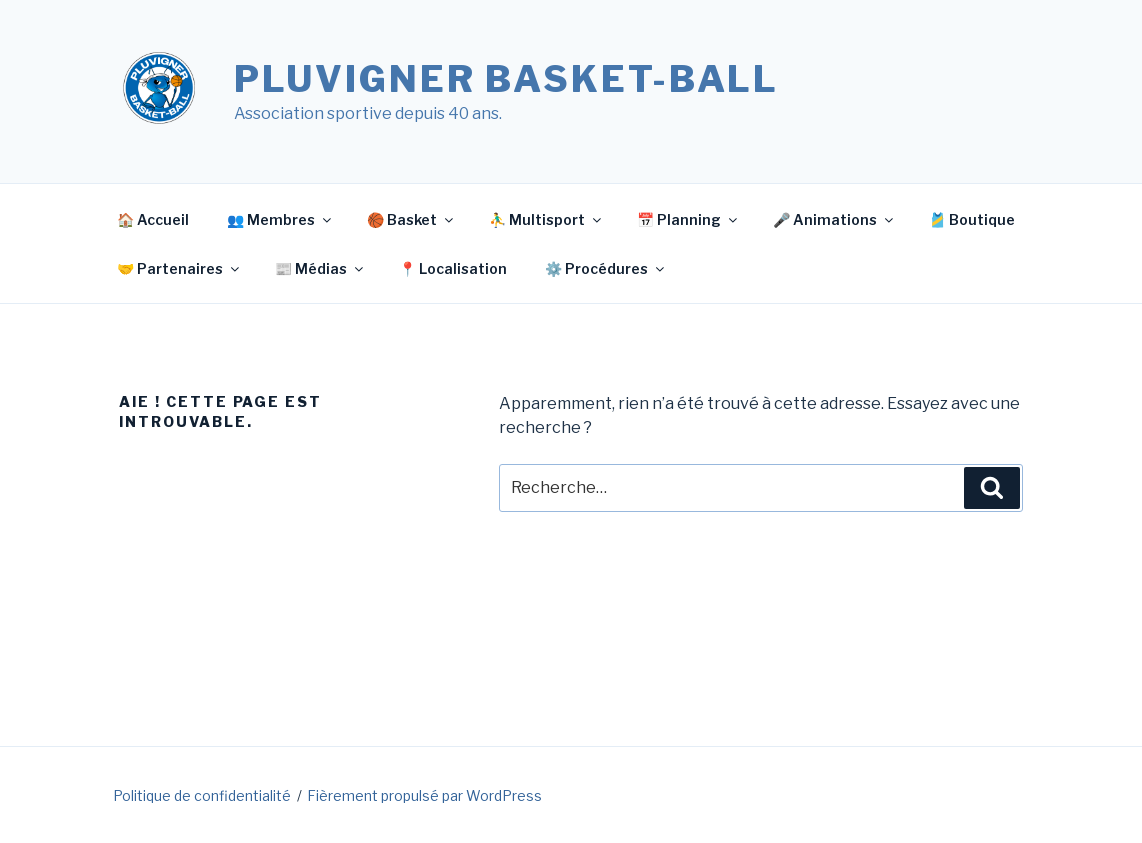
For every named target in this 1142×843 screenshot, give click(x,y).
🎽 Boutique (972, 219)
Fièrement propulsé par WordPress (424, 795)
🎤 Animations (834, 219)
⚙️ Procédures (606, 268)
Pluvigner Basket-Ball (506, 79)
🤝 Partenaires (179, 268)
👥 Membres (280, 219)
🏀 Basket (411, 219)
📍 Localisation (453, 268)
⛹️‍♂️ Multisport (546, 219)
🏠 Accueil (153, 219)
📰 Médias (320, 268)
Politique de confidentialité (202, 795)
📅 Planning (688, 219)
